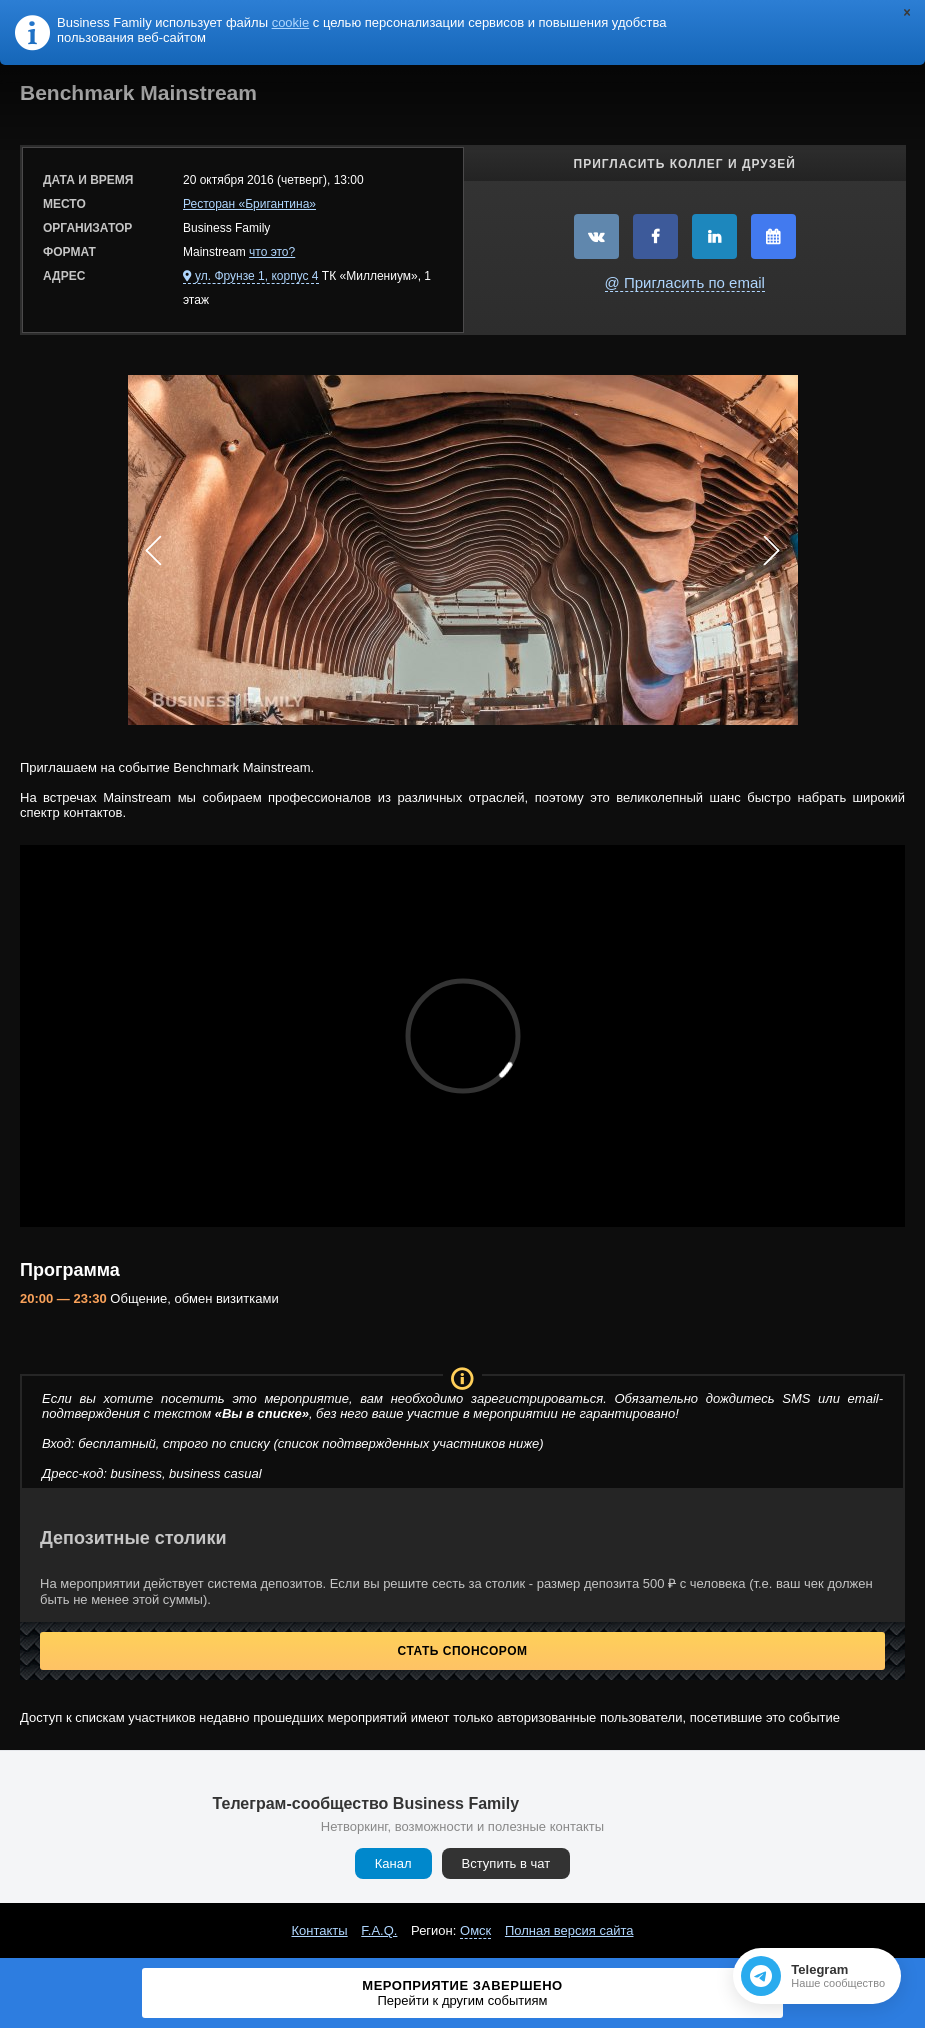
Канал (393, 1863)
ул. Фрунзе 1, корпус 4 (257, 276)
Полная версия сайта (569, 1930)
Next (772, 550)
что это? (272, 252)
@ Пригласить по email (685, 282)
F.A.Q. (379, 1930)
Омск (475, 1930)
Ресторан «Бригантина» (249, 204)
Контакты (320, 1930)
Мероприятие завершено (462, 1993)
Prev (154, 550)
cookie (291, 22)
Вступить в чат (506, 1863)
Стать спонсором (463, 1651)
